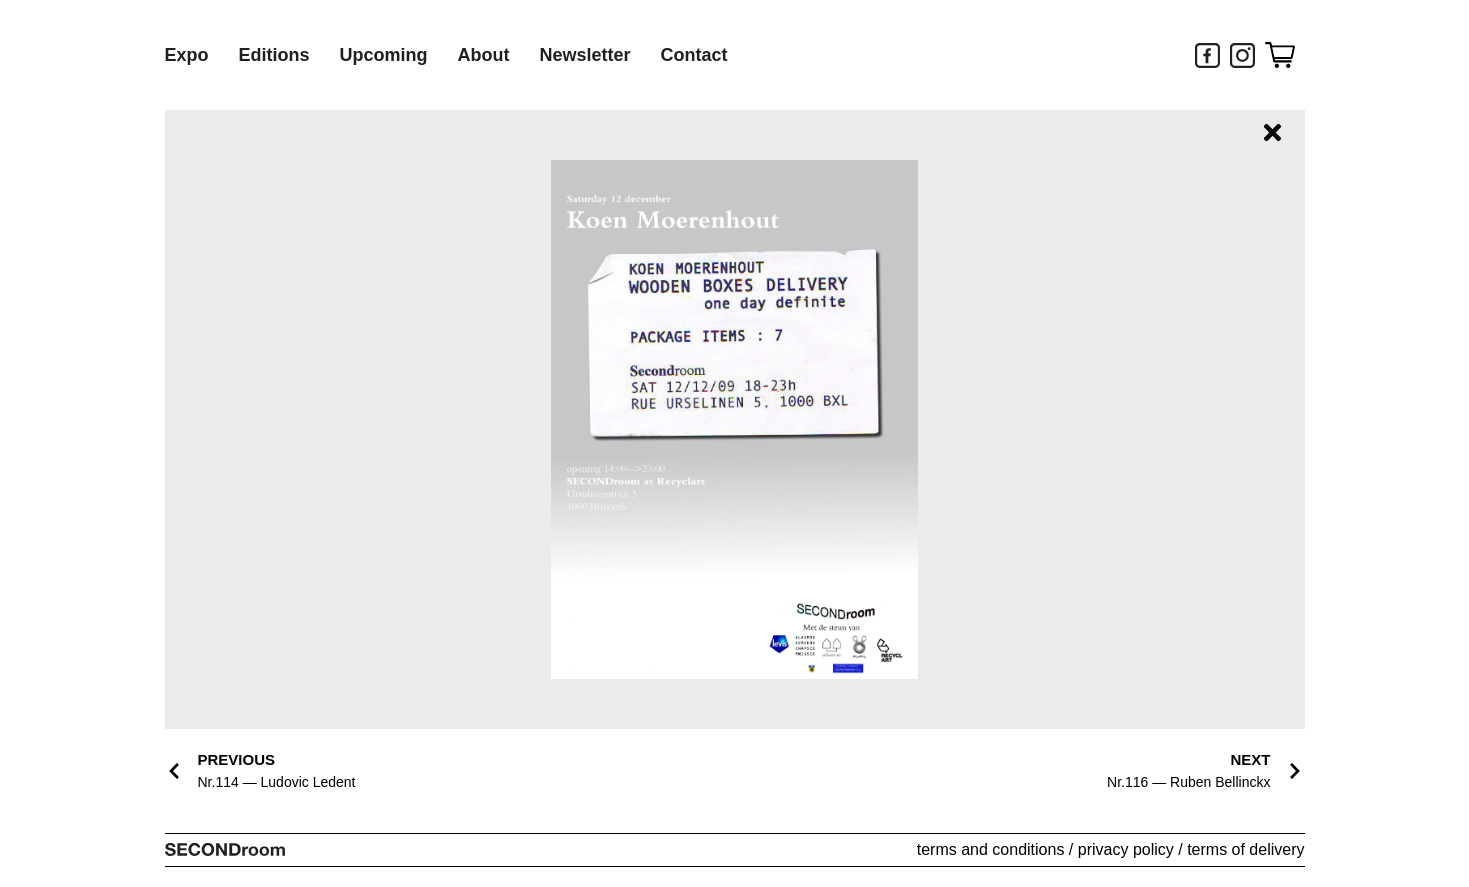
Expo (187, 55)
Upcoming (384, 55)
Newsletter (585, 55)
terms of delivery (1245, 849)
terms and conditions (991, 849)
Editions (274, 55)
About (484, 55)
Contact (694, 55)
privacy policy (1126, 849)
